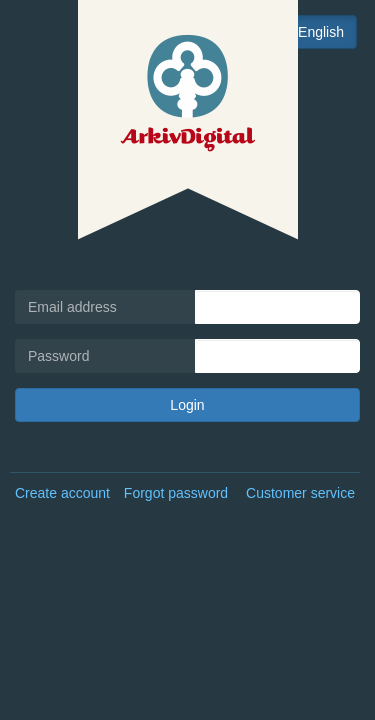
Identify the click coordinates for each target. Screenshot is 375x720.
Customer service (300, 493)
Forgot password (176, 493)
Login (187, 405)
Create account (62, 493)
